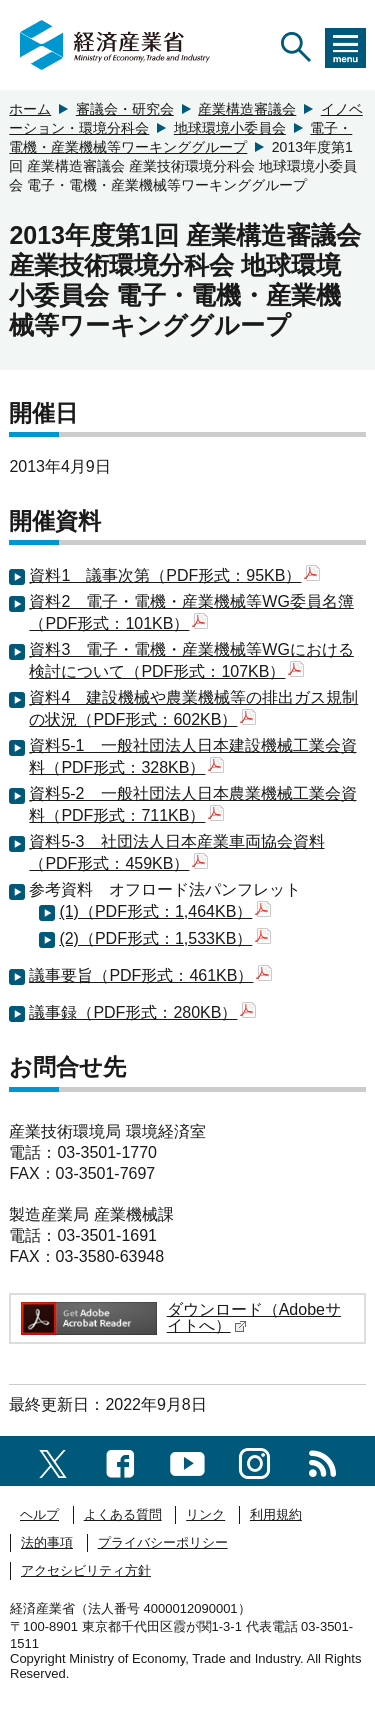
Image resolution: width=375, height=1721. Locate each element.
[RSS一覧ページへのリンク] (322, 1460)
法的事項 (47, 1542)
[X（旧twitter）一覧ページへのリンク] (53, 1460)
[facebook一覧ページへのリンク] (120, 1460)
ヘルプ (39, 1514)
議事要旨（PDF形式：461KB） (150, 975)
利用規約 (276, 1514)
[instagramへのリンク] (254, 1460)
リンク (205, 1514)
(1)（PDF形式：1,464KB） (165, 911)
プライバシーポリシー (163, 1542)
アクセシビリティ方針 (86, 1570)
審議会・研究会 (125, 109)
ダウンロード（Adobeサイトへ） (254, 1317)
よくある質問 (123, 1514)
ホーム (30, 109)
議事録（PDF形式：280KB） (142, 1012)
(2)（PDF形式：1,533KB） (165, 938)
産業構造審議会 (247, 109)
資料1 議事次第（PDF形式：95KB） (174, 575)
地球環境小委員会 (230, 128)
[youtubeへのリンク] (187, 1460)
